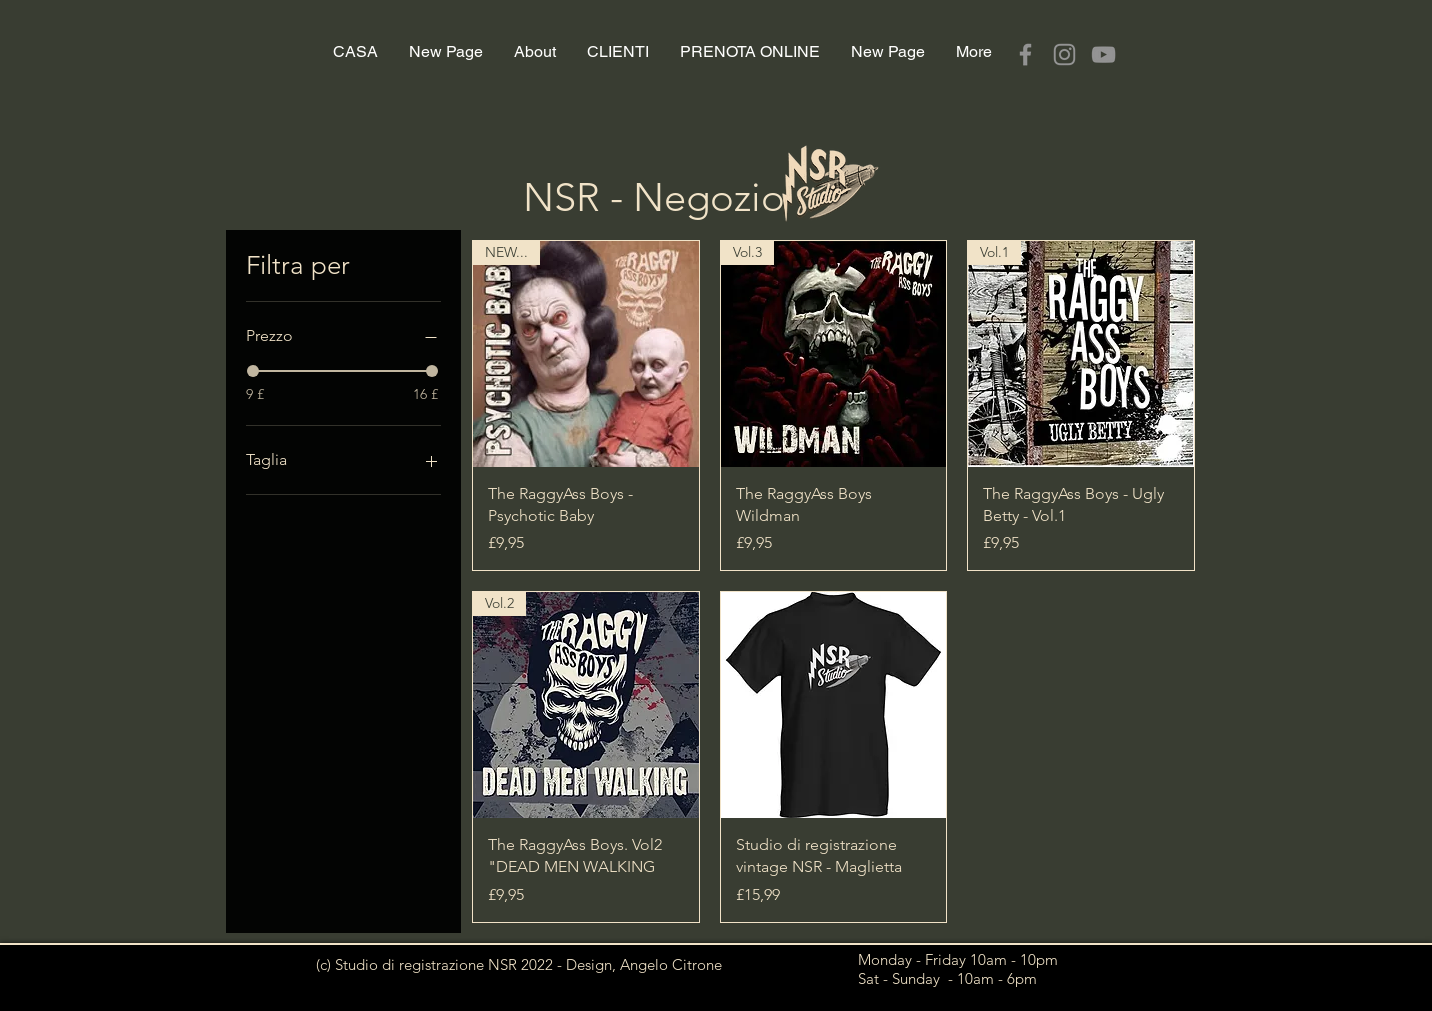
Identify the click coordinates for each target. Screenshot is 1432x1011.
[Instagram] (1064, 54)
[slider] (253, 371)
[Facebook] (1025, 54)
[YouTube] (1103, 54)
